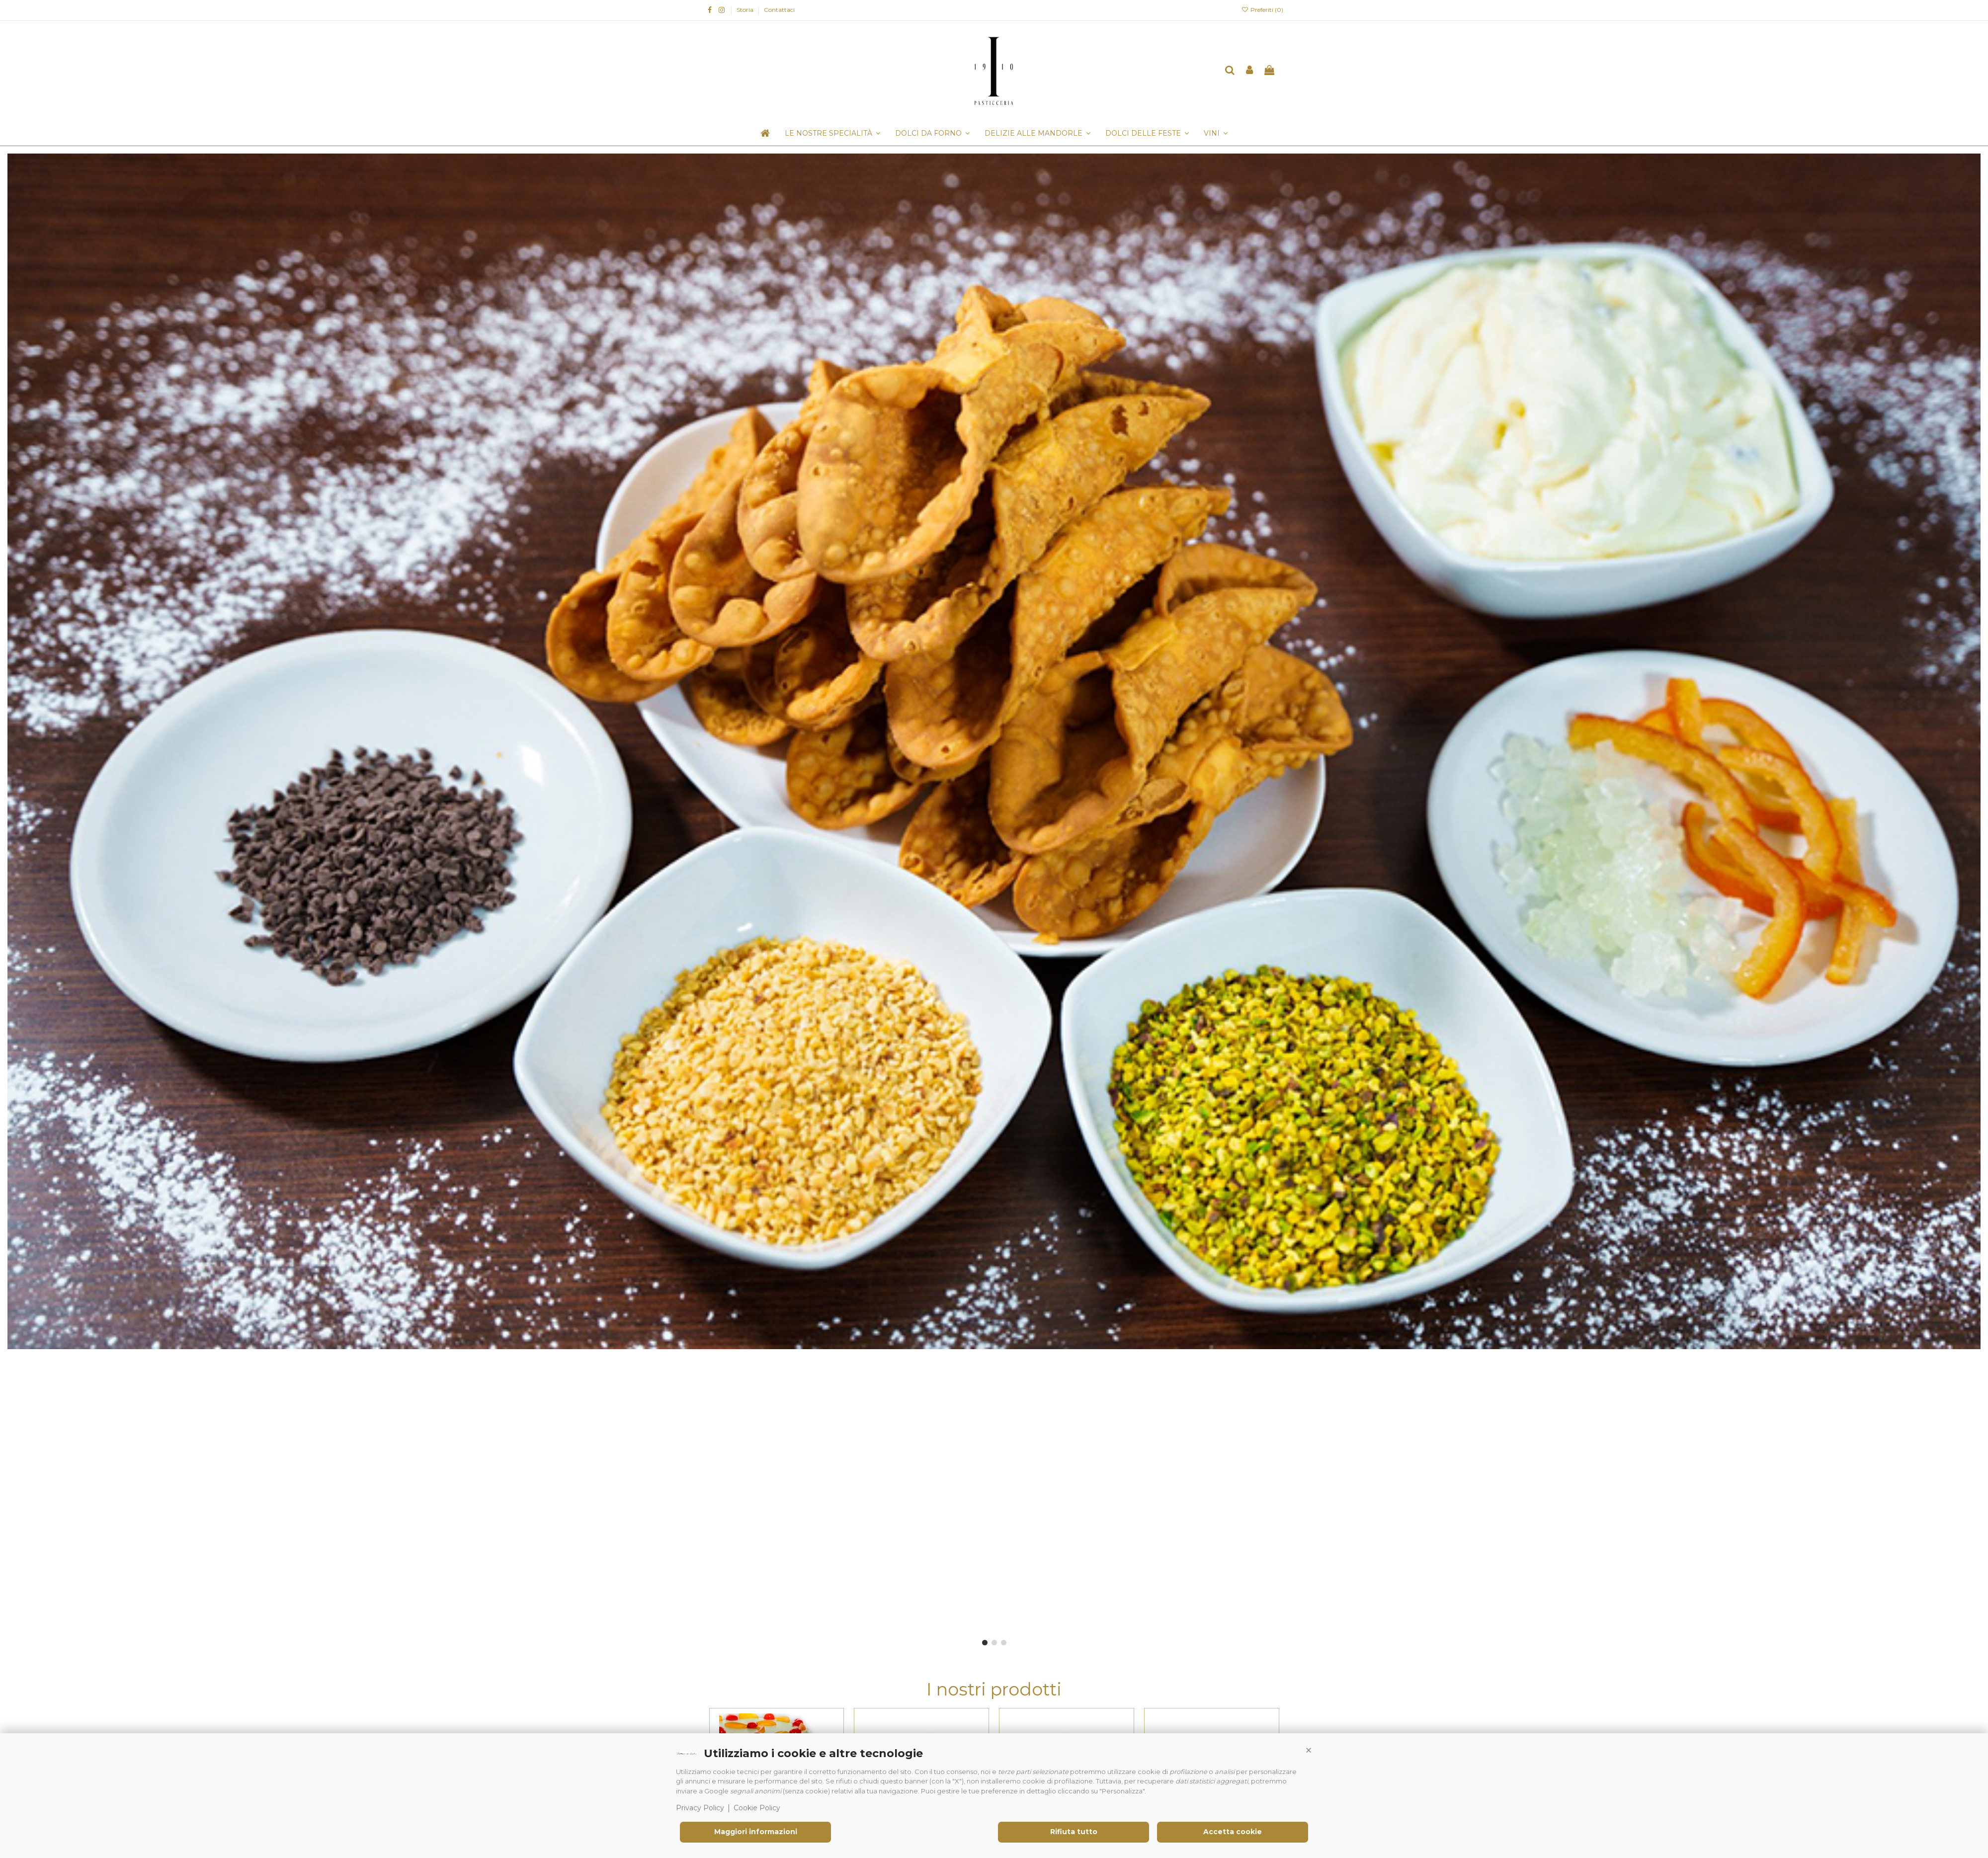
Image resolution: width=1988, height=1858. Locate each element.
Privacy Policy (700, 1807)
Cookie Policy (757, 1807)
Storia (746, 9)
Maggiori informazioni (755, 1831)
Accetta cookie (1232, 1831)
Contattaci (779, 9)
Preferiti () (1262, 9)
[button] (1308, 1750)
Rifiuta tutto (1073, 1831)
